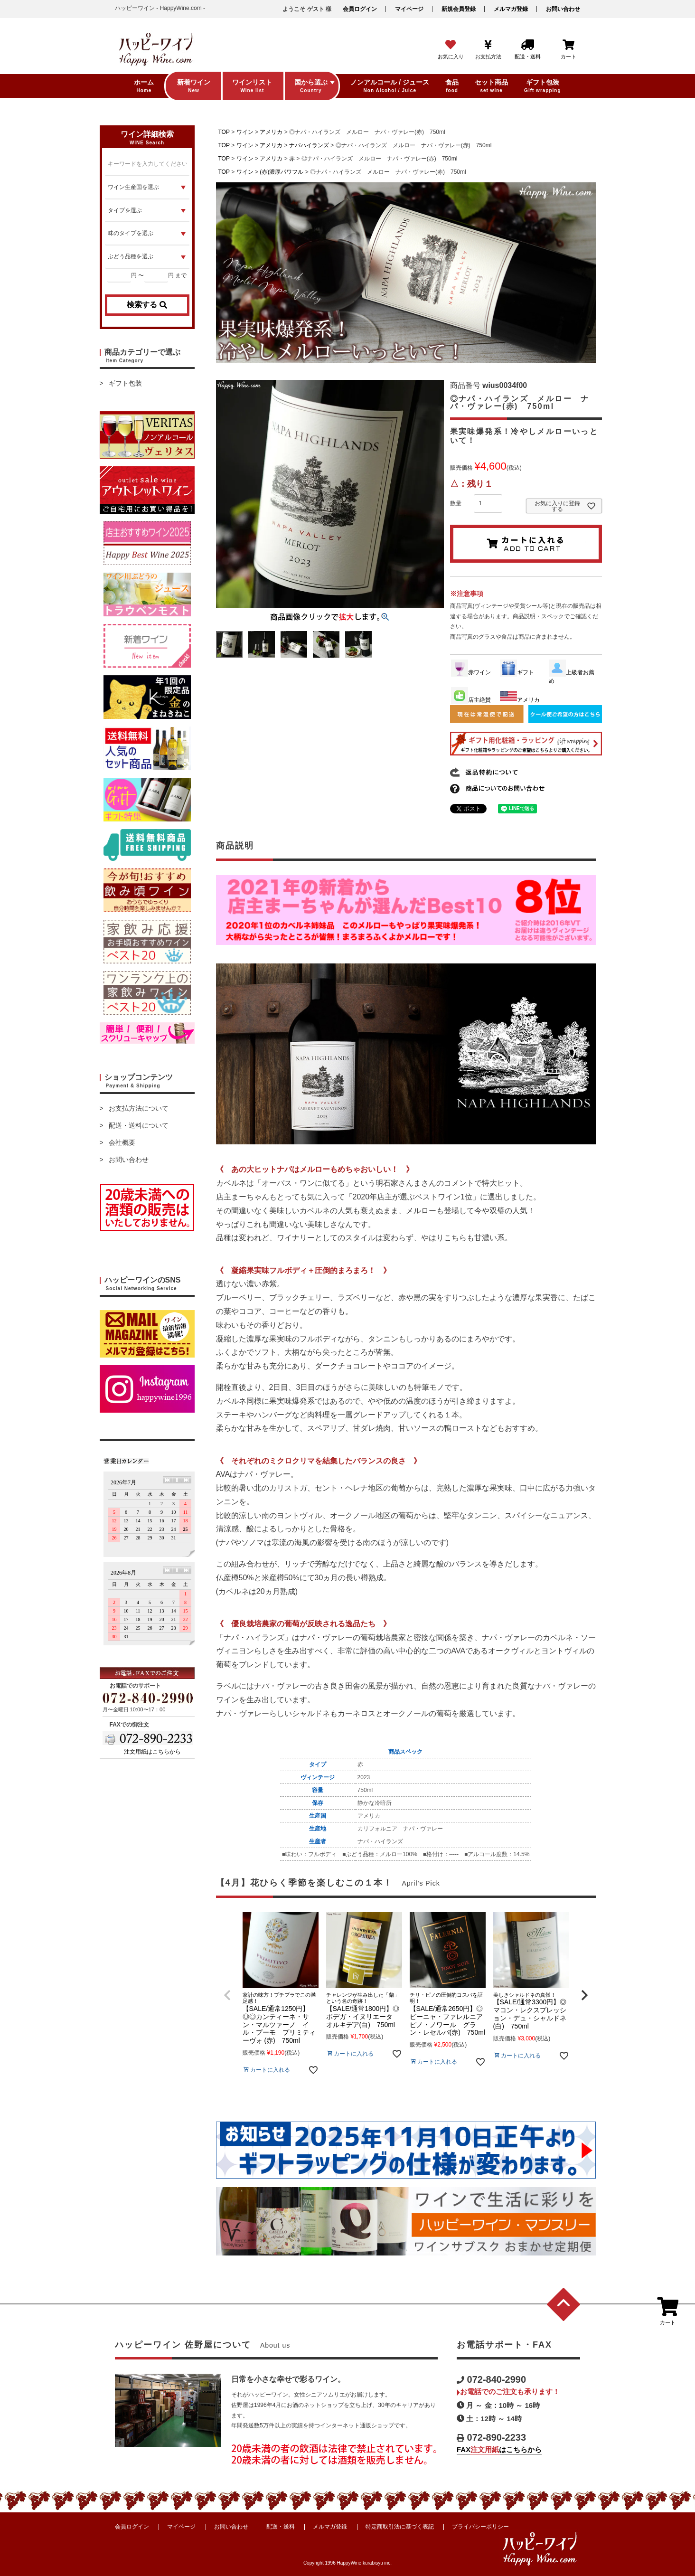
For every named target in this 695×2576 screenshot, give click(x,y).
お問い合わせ (563, 9)
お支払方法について (139, 1108)
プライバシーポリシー (480, 2526)
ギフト (517, 672)
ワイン (245, 132)
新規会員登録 (458, 9)
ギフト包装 (125, 383)
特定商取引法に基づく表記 (400, 2526)
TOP (224, 132)
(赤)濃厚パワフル (281, 172)
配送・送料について (139, 1125)
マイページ (409, 9)
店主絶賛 (471, 700)
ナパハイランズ (309, 145)
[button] (227, 1995)
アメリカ (271, 132)
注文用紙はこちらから (152, 1751)
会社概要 (122, 1142)
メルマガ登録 (511, 9)
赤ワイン (471, 672)
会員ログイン (360, 9)
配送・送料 (280, 2526)
